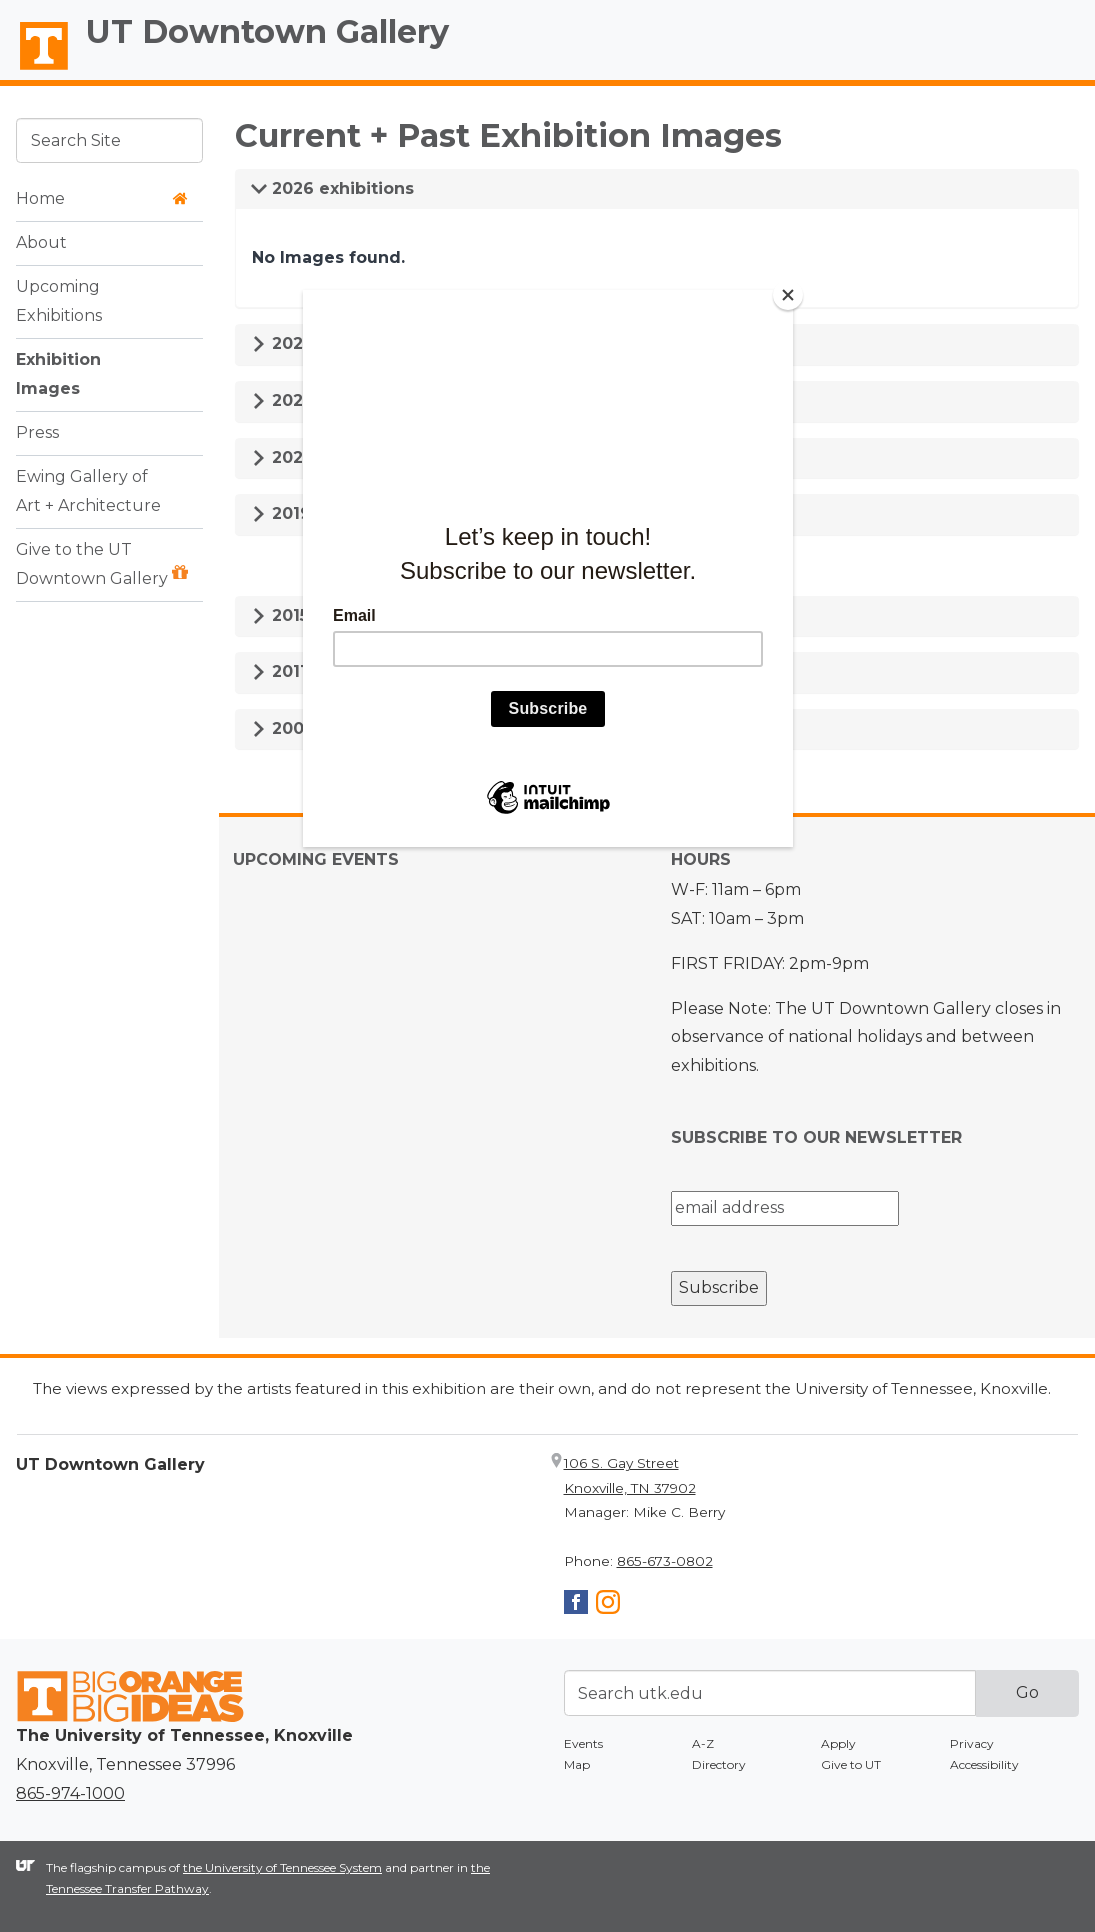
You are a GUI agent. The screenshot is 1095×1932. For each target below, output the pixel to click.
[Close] (788, 295)
